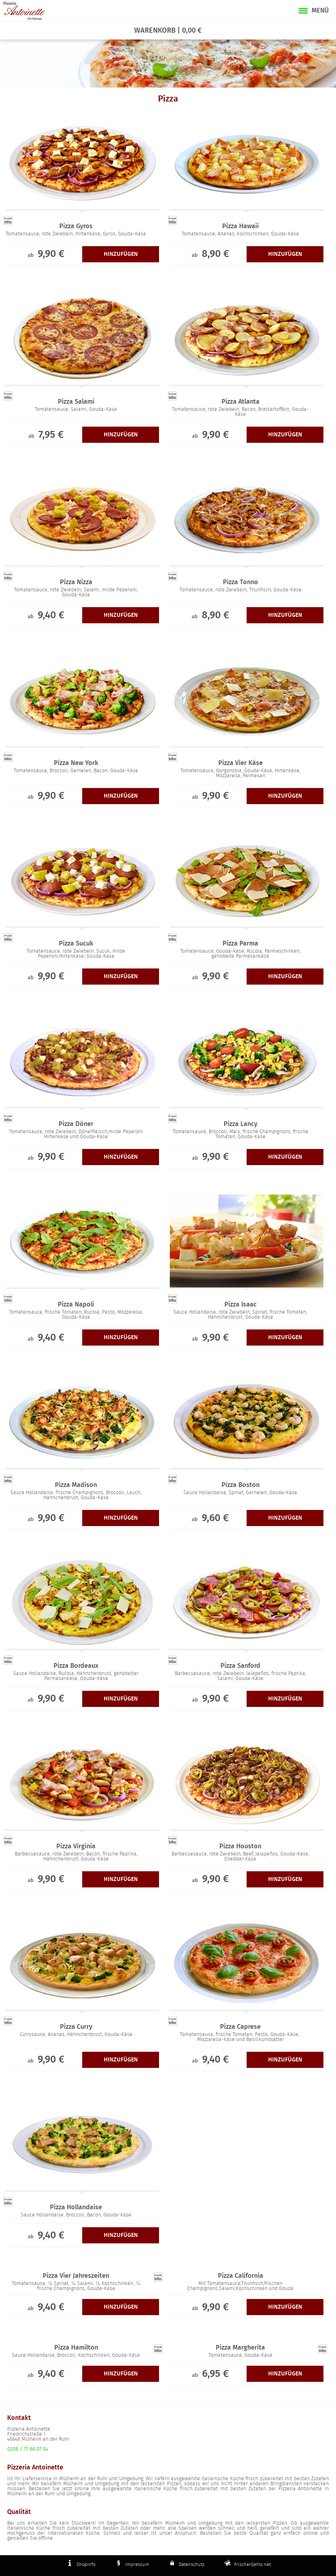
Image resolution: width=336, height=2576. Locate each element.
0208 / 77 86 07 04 (27, 2449)
